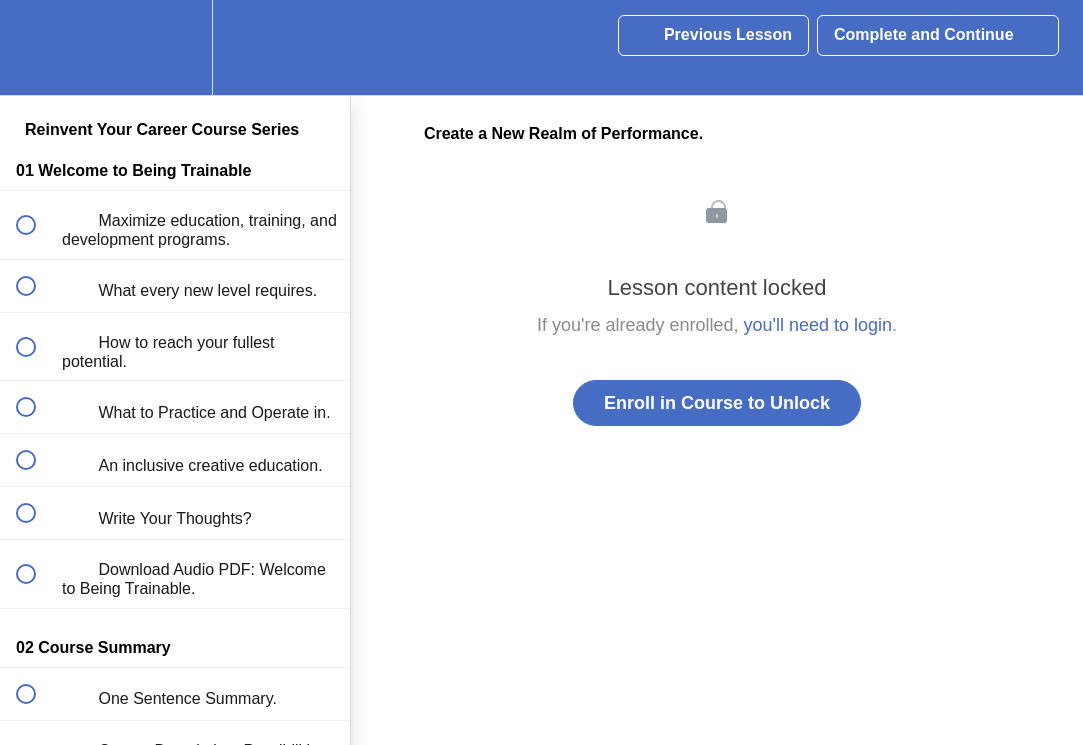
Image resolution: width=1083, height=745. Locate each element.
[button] (37, 47)
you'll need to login (818, 325)
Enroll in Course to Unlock (717, 403)
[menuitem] (175, 47)
